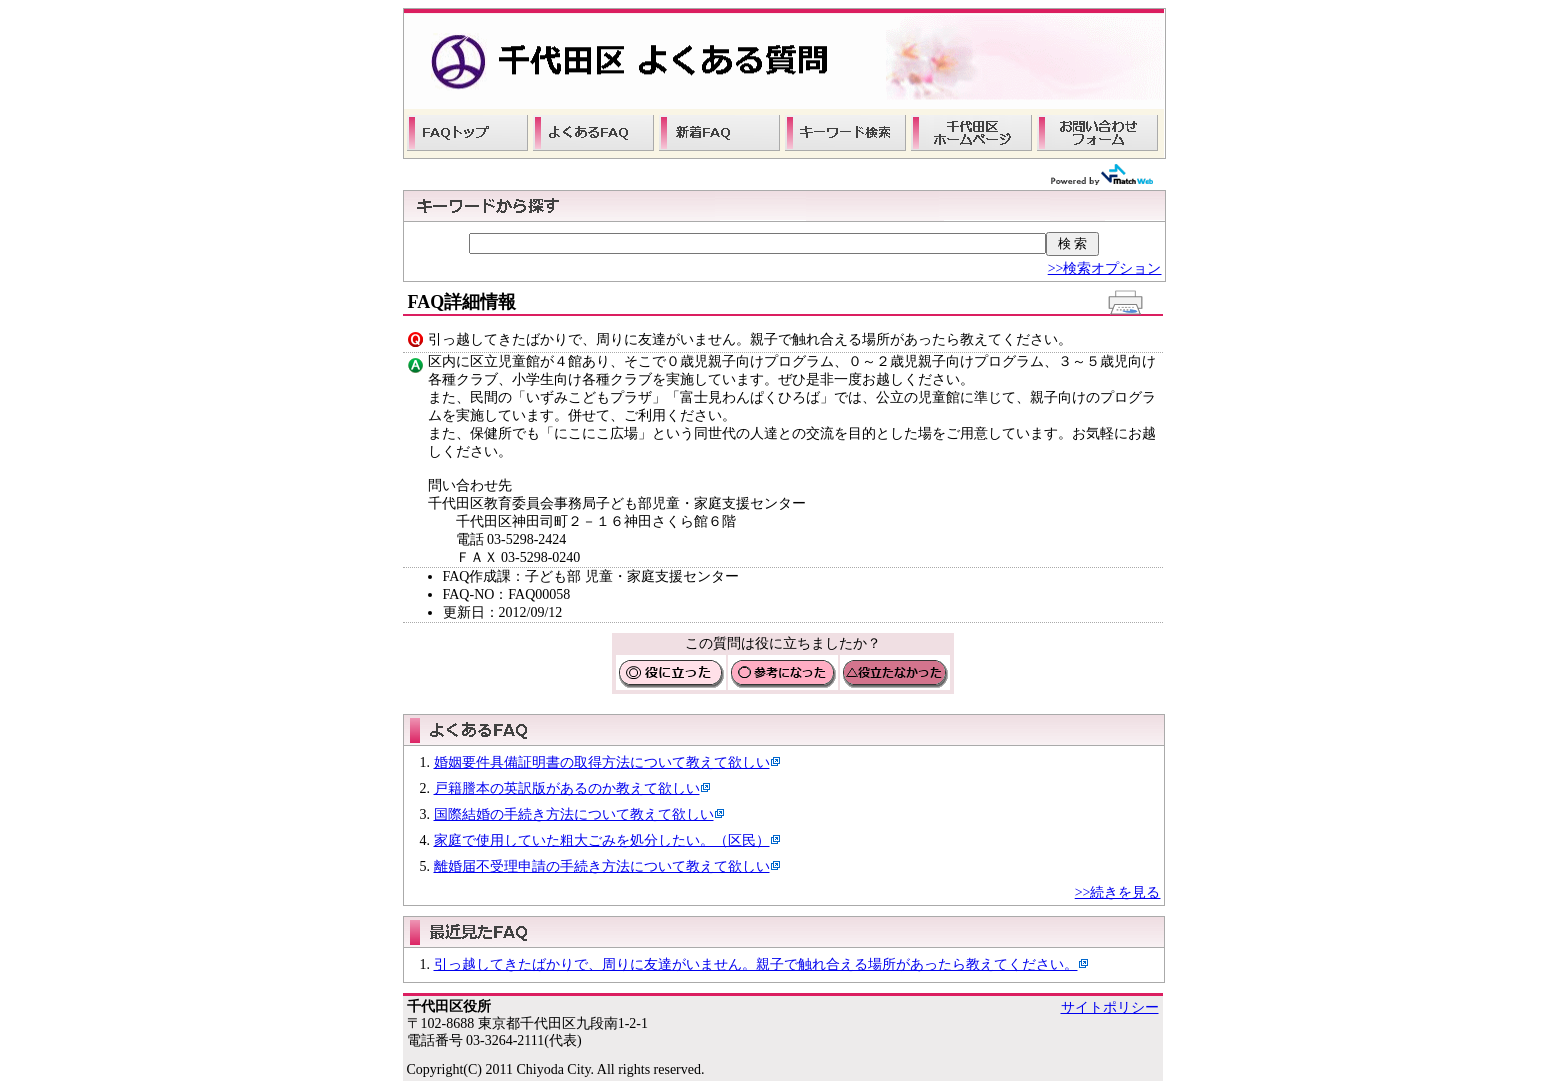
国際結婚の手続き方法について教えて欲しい (574, 814)
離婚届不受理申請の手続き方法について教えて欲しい (602, 866)
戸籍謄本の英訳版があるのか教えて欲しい (567, 788)
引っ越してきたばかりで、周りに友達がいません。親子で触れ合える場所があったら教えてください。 (756, 964)
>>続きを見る (1118, 892)
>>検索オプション (1105, 268)
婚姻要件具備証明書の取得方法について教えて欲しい (602, 762)
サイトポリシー (1110, 1007)
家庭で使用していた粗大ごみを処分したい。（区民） (602, 840)
